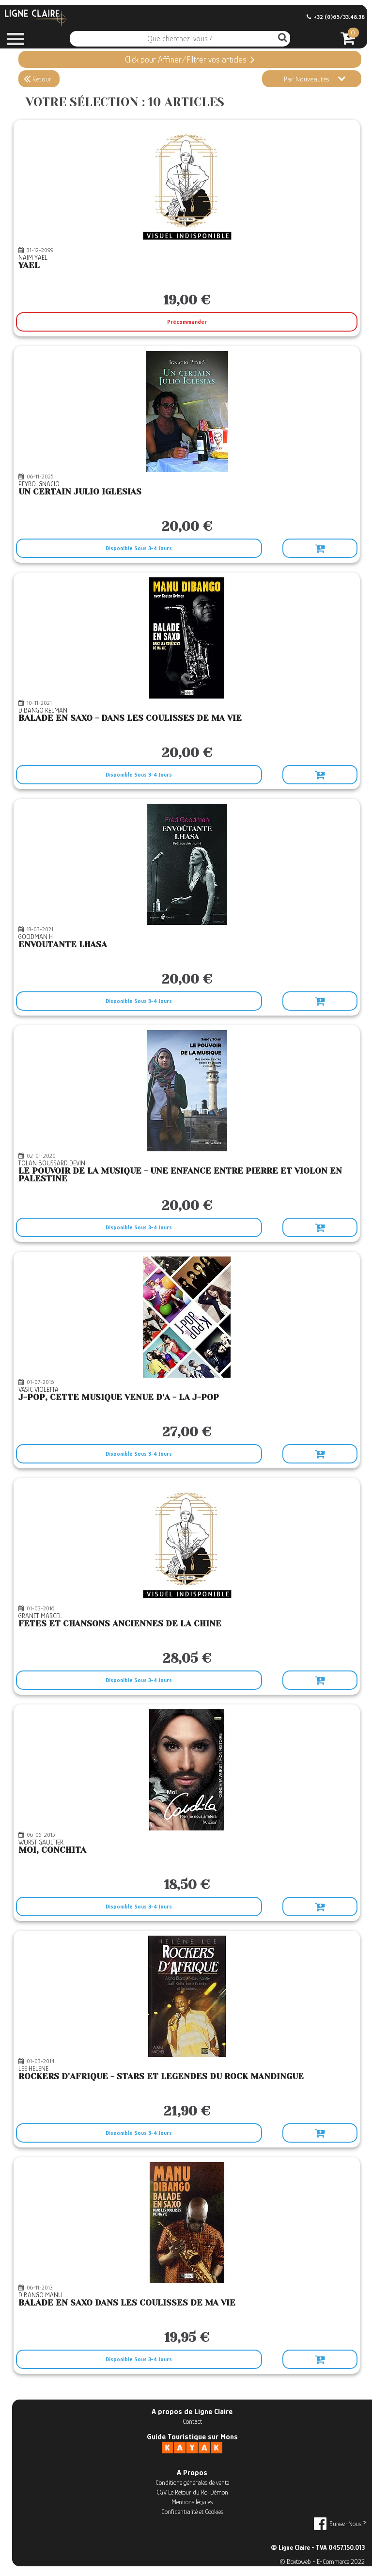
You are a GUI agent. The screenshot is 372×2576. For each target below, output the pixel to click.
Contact (192, 2421)
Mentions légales (192, 2502)
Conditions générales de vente (192, 2482)
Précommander (187, 321)
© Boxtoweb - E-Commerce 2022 (322, 2561)
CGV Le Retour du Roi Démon (192, 2492)
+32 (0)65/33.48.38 (336, 17)
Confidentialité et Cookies (192, 2511)
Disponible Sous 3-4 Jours (139, 548)
